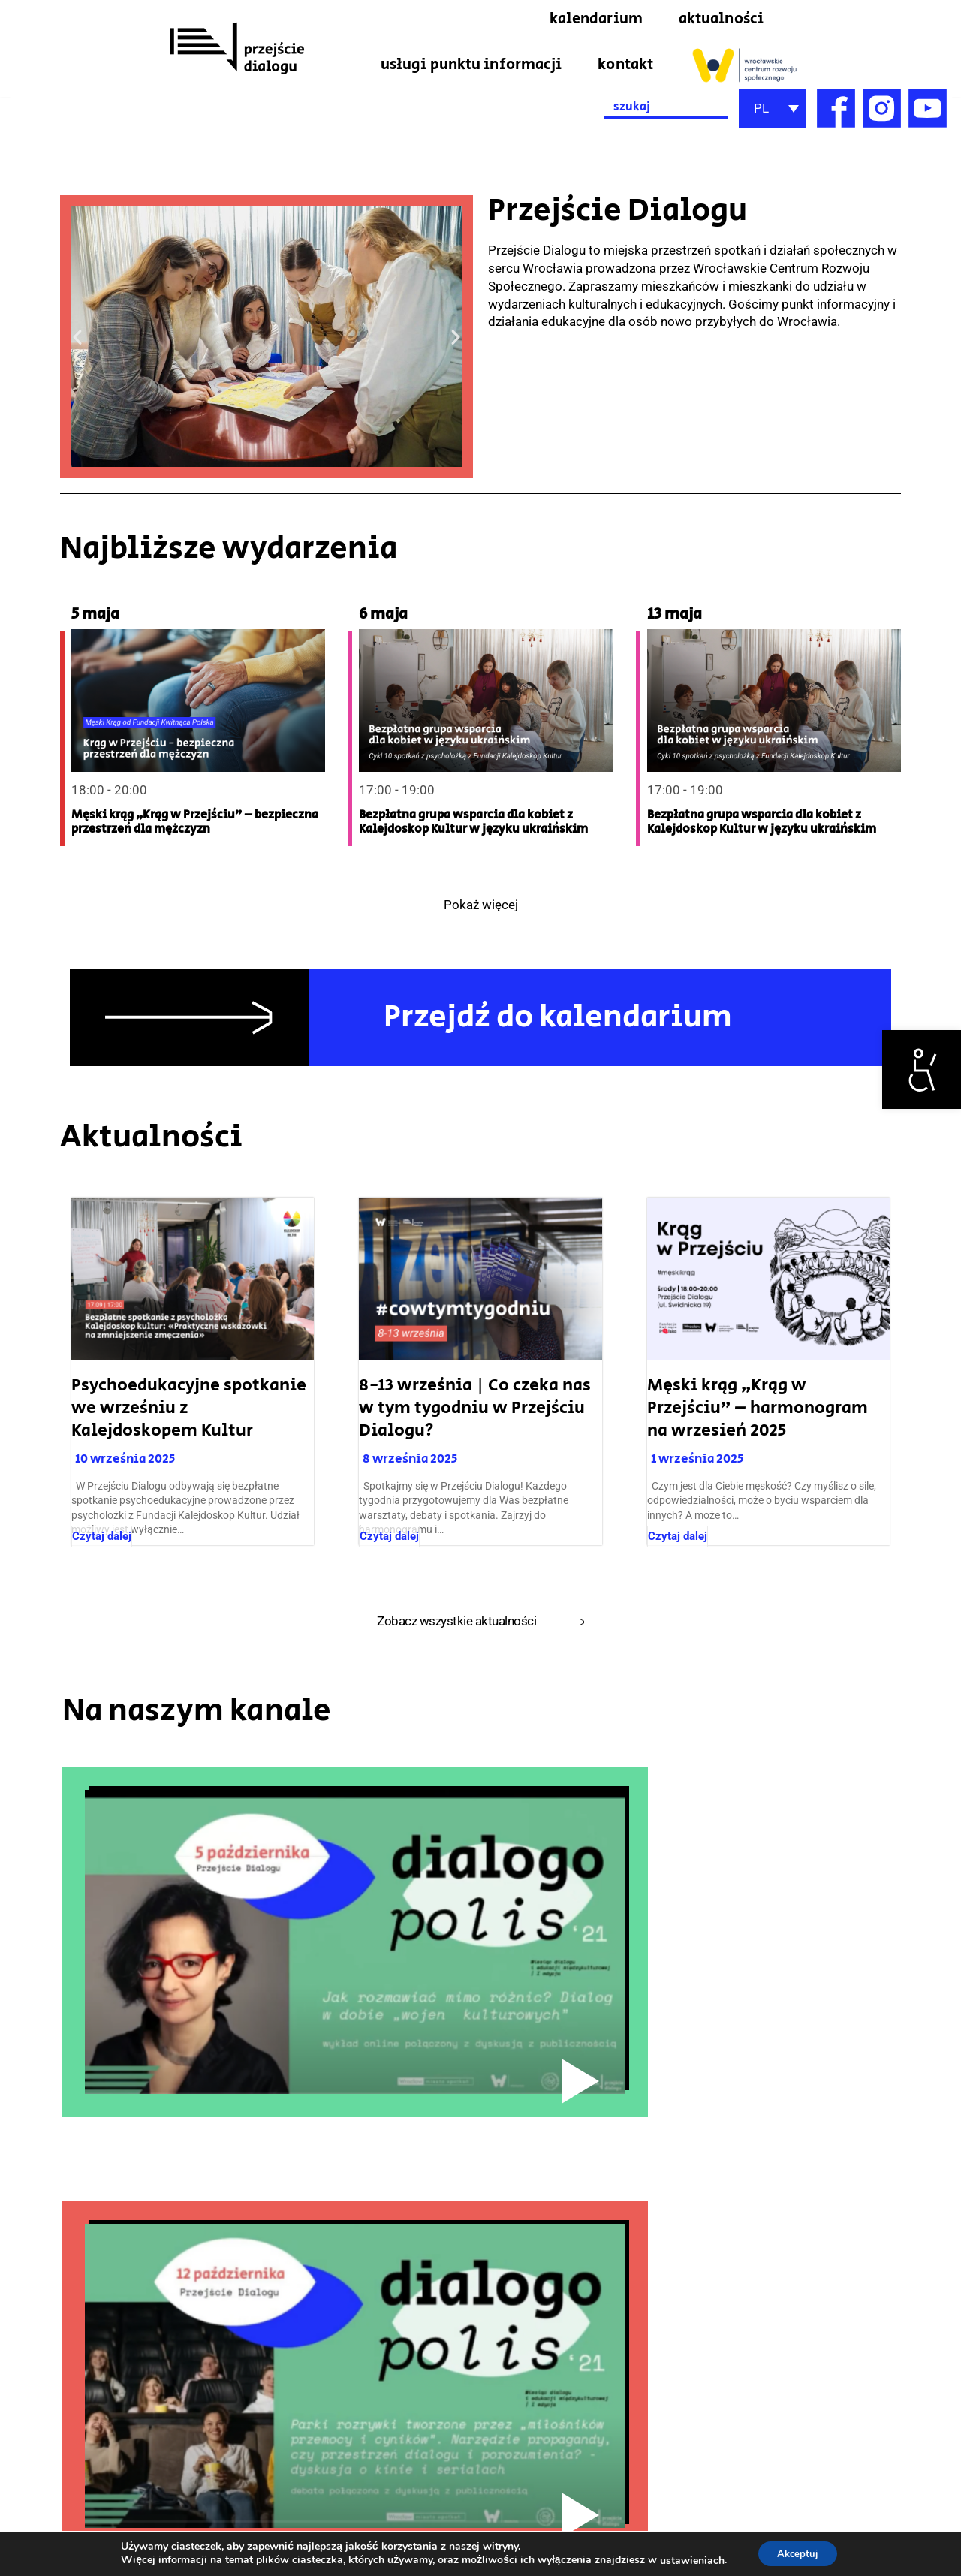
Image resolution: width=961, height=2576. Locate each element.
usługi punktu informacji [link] (471, 64)
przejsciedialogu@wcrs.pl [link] (62, 2518)
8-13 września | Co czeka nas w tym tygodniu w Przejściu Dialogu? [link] (475, 1409)
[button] (77, 337)
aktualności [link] (721, 19)
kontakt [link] (625, 64)
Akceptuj (797, 2552)
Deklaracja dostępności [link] (896, 2473)
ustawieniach (687, 2559)
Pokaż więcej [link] (481, 906)
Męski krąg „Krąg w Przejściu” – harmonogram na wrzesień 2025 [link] (757, 1409)
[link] (921, 1069)
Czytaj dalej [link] (101, 1537)
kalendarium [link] (596, 19)
